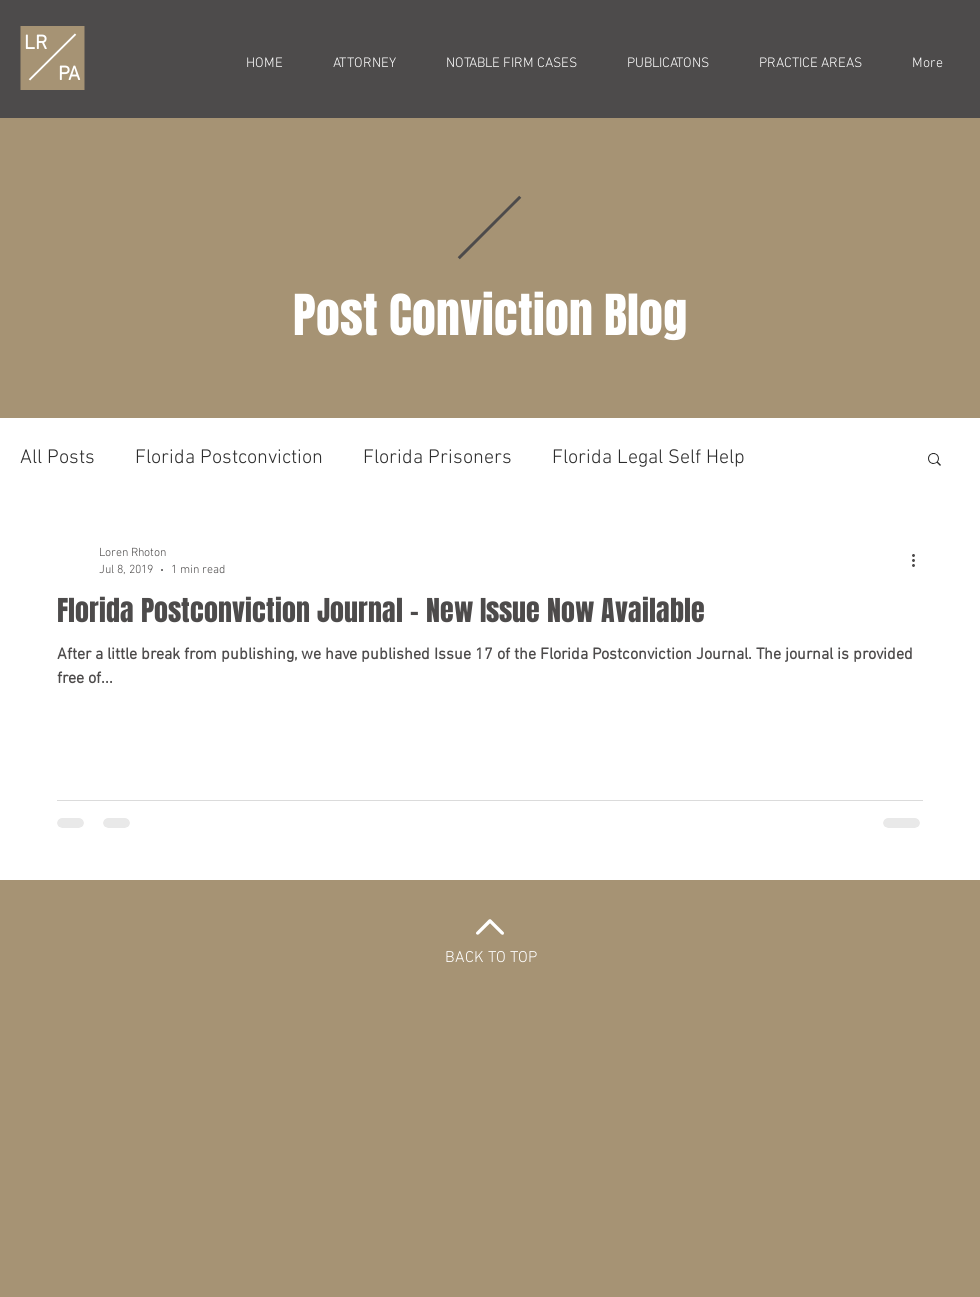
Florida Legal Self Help (648, 458)
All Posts (57, 458)
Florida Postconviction (229, 458)
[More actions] (920, 560)
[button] (934, 460)
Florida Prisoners (437, 458)
